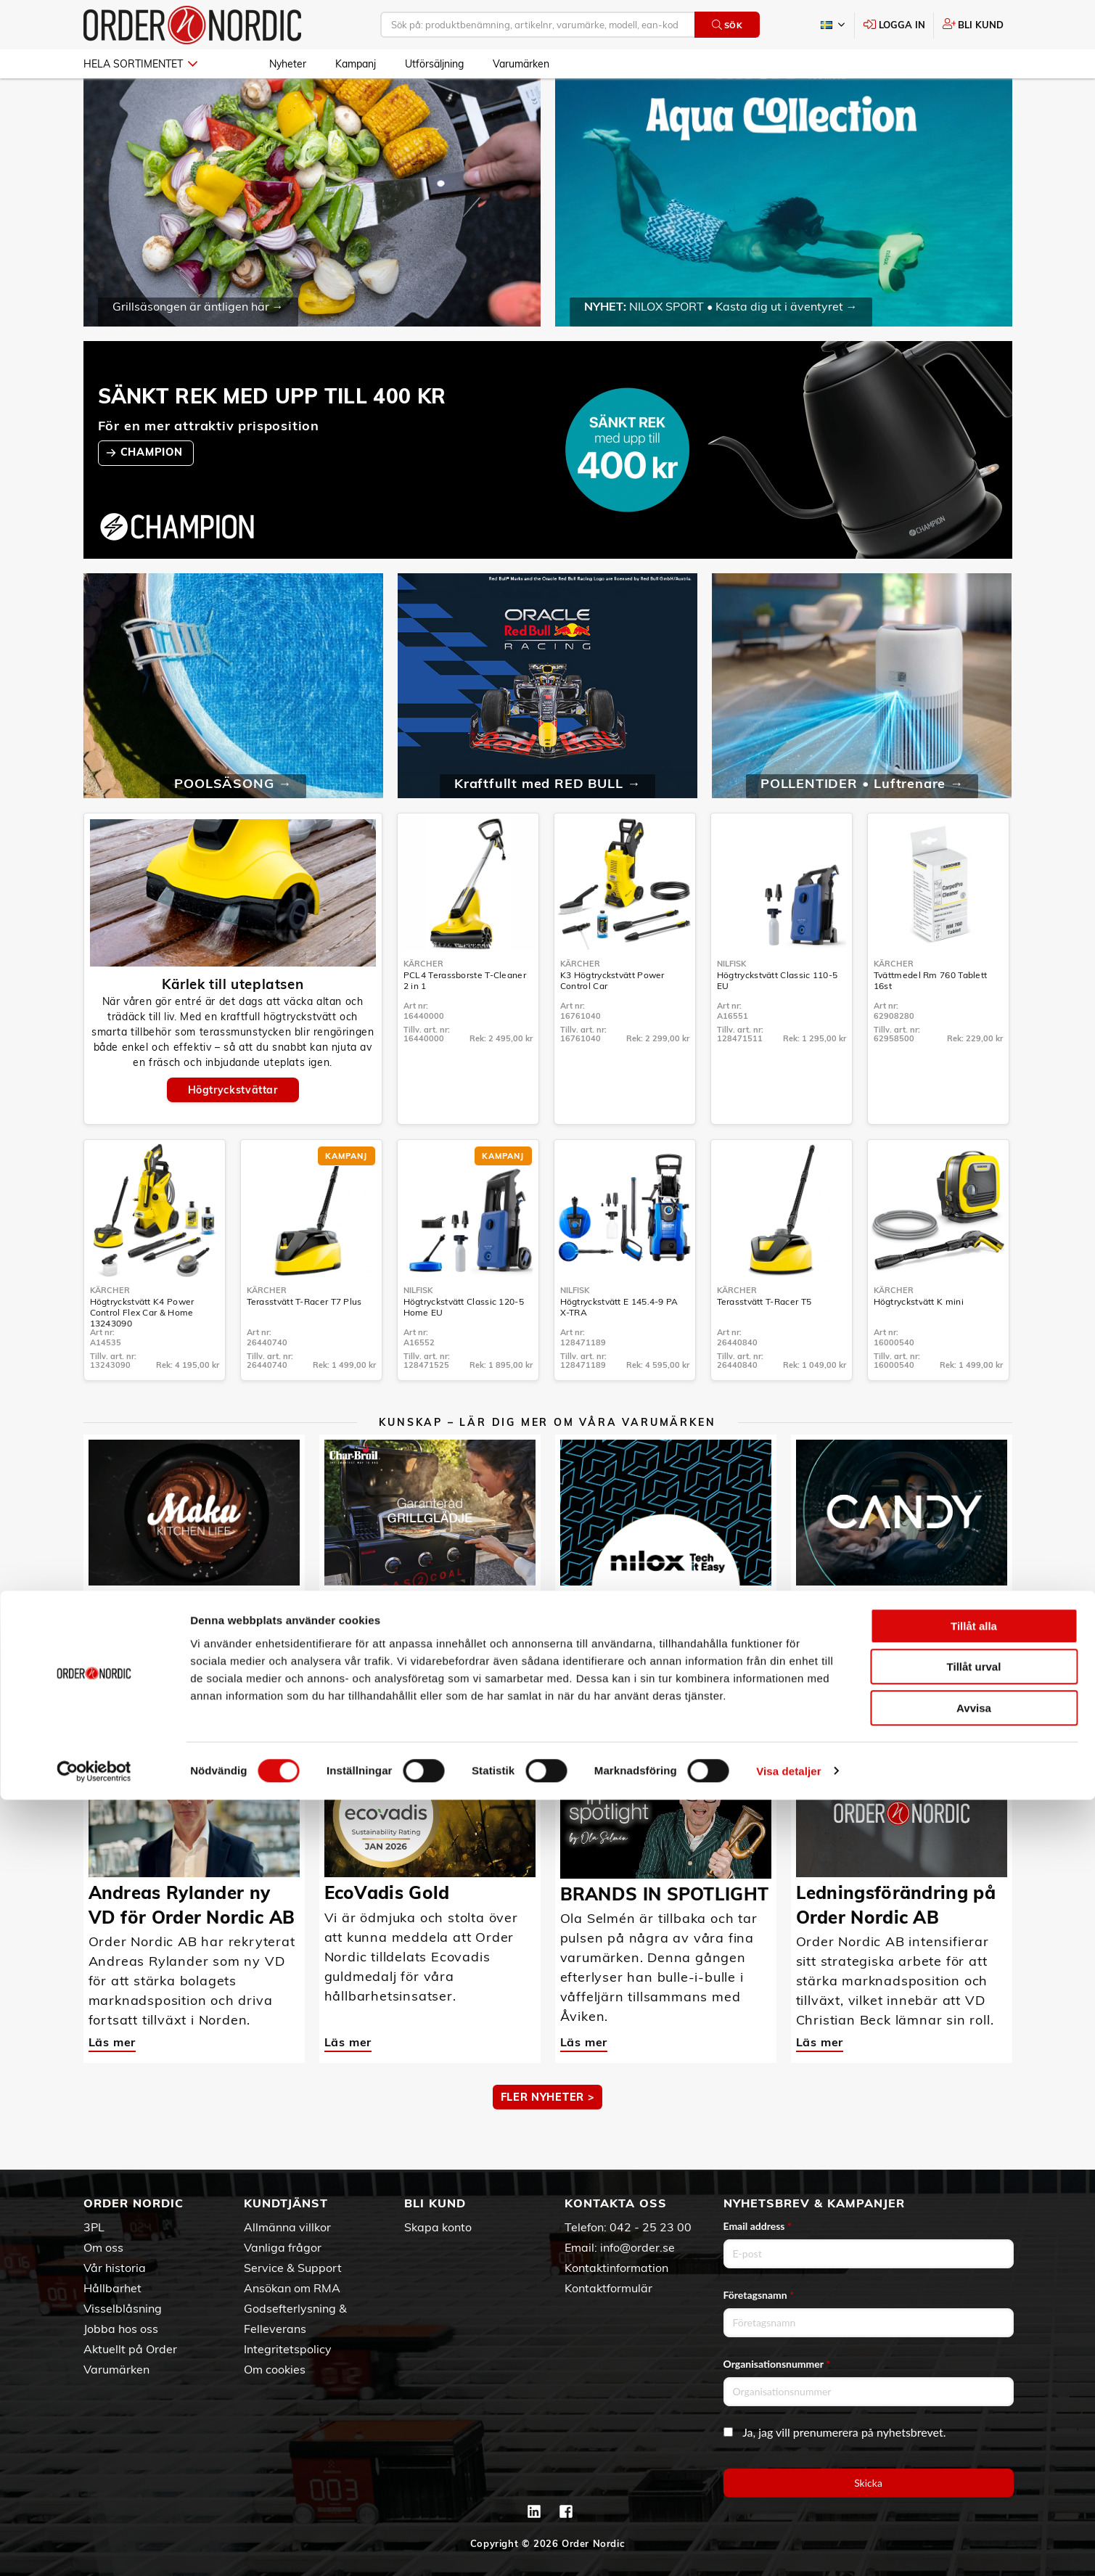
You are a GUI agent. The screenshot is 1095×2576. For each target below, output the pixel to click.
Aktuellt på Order (130, 2349)
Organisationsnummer (777, 2364)
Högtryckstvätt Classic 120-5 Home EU (463, 1349)
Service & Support (293, 2267)
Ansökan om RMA (292, 2288)
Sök (727, 25)
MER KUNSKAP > (547, 1713)
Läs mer (112, 1658)
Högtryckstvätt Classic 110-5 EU (777, 1022)
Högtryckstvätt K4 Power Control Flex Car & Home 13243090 (142, 1354)
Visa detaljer (788, 2547)
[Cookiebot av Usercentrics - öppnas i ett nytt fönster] (93, 2548)
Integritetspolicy (288, 2349)
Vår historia (114, 2267)
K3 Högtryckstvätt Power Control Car (612, 1022)
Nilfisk (731, 1006)
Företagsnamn (759, 2295)
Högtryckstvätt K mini (919, 1343)
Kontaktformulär (608, 2288)
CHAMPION (153, 494)
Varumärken (521, 63)
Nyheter (287, 63)
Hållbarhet (112, 2288)
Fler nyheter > (548, 2139)
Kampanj (355, 63)
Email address (757, 2226)
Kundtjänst (286, 2203)
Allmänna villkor (287, 2227)
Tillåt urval (974, 2443)
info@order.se (637, 2247)
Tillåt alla (974, 2402)
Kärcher (423, 1006)
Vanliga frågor (282, 2247)
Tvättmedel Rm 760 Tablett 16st (931, 1022)
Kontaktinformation (616, 2267)
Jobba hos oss (120, 2328)
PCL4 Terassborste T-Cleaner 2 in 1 (464, 1022)
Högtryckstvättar (233, 1132)
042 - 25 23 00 (651, 2227)
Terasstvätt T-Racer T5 (764, 1343)
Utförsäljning (434, 63)
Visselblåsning (122, 2308)
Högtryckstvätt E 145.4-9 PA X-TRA (619, 1349)
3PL (93, 2227)
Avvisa (973, 2484)
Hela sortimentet (140, 63)
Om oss (103, 2247)
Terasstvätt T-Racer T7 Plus (304, 1343)
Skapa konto (438, 2227)
